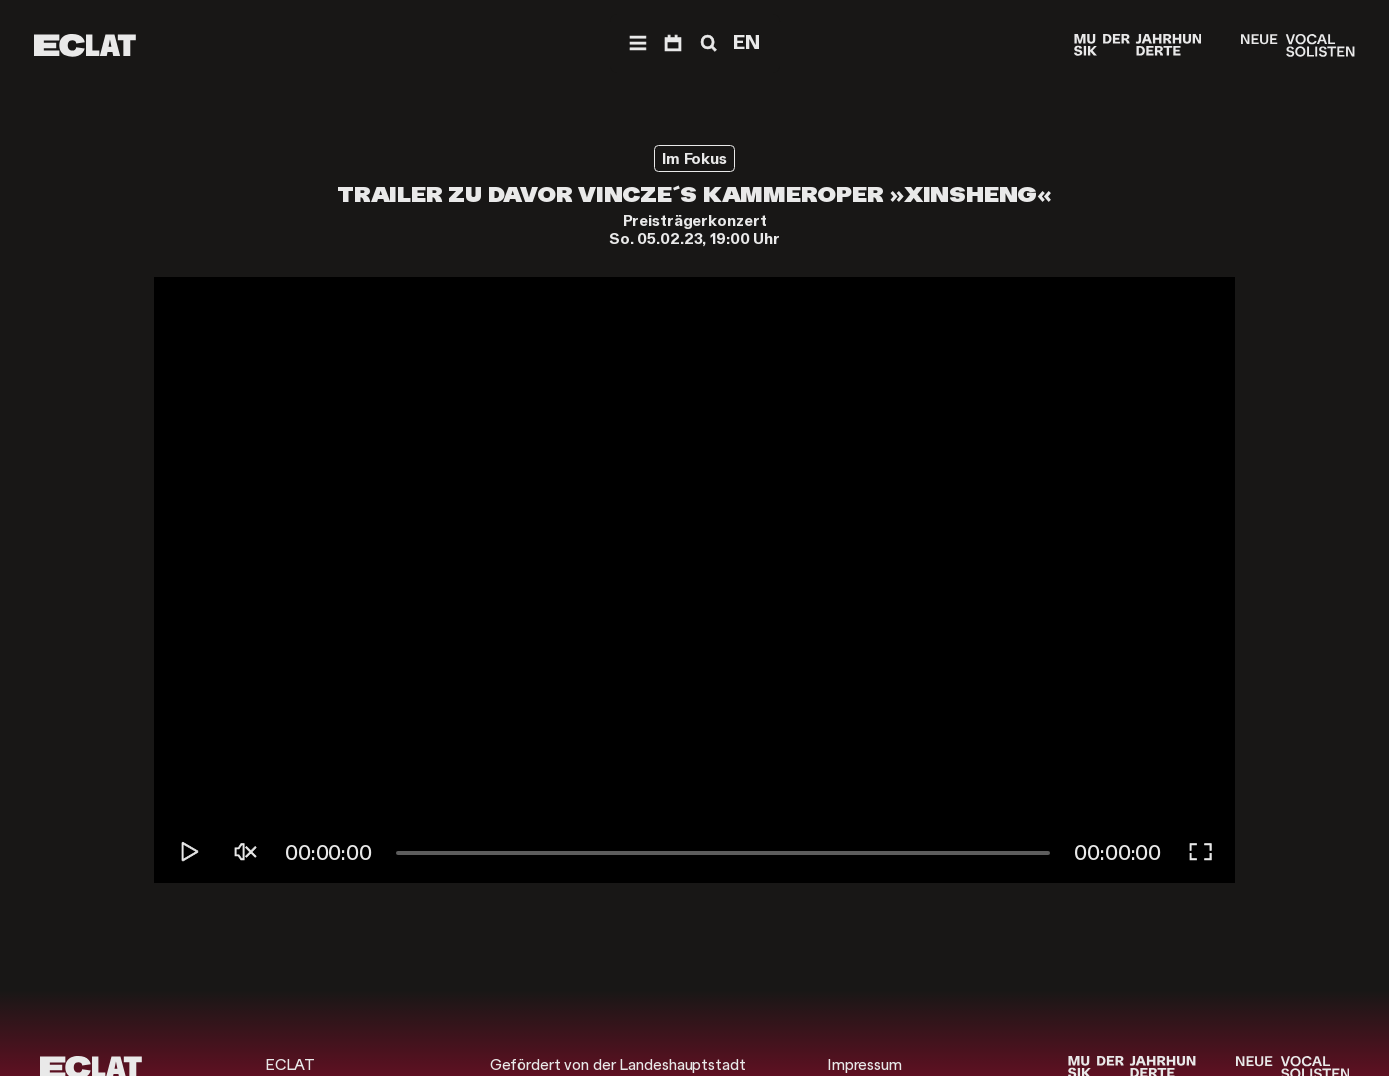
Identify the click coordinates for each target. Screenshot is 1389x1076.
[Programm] (673, 43)
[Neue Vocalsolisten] (1297, 45)
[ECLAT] (85, 45)
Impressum (864, 1065)
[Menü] (638, 43)
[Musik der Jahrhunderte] (1138, 45)
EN (746, 42)
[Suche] (707, 43)
